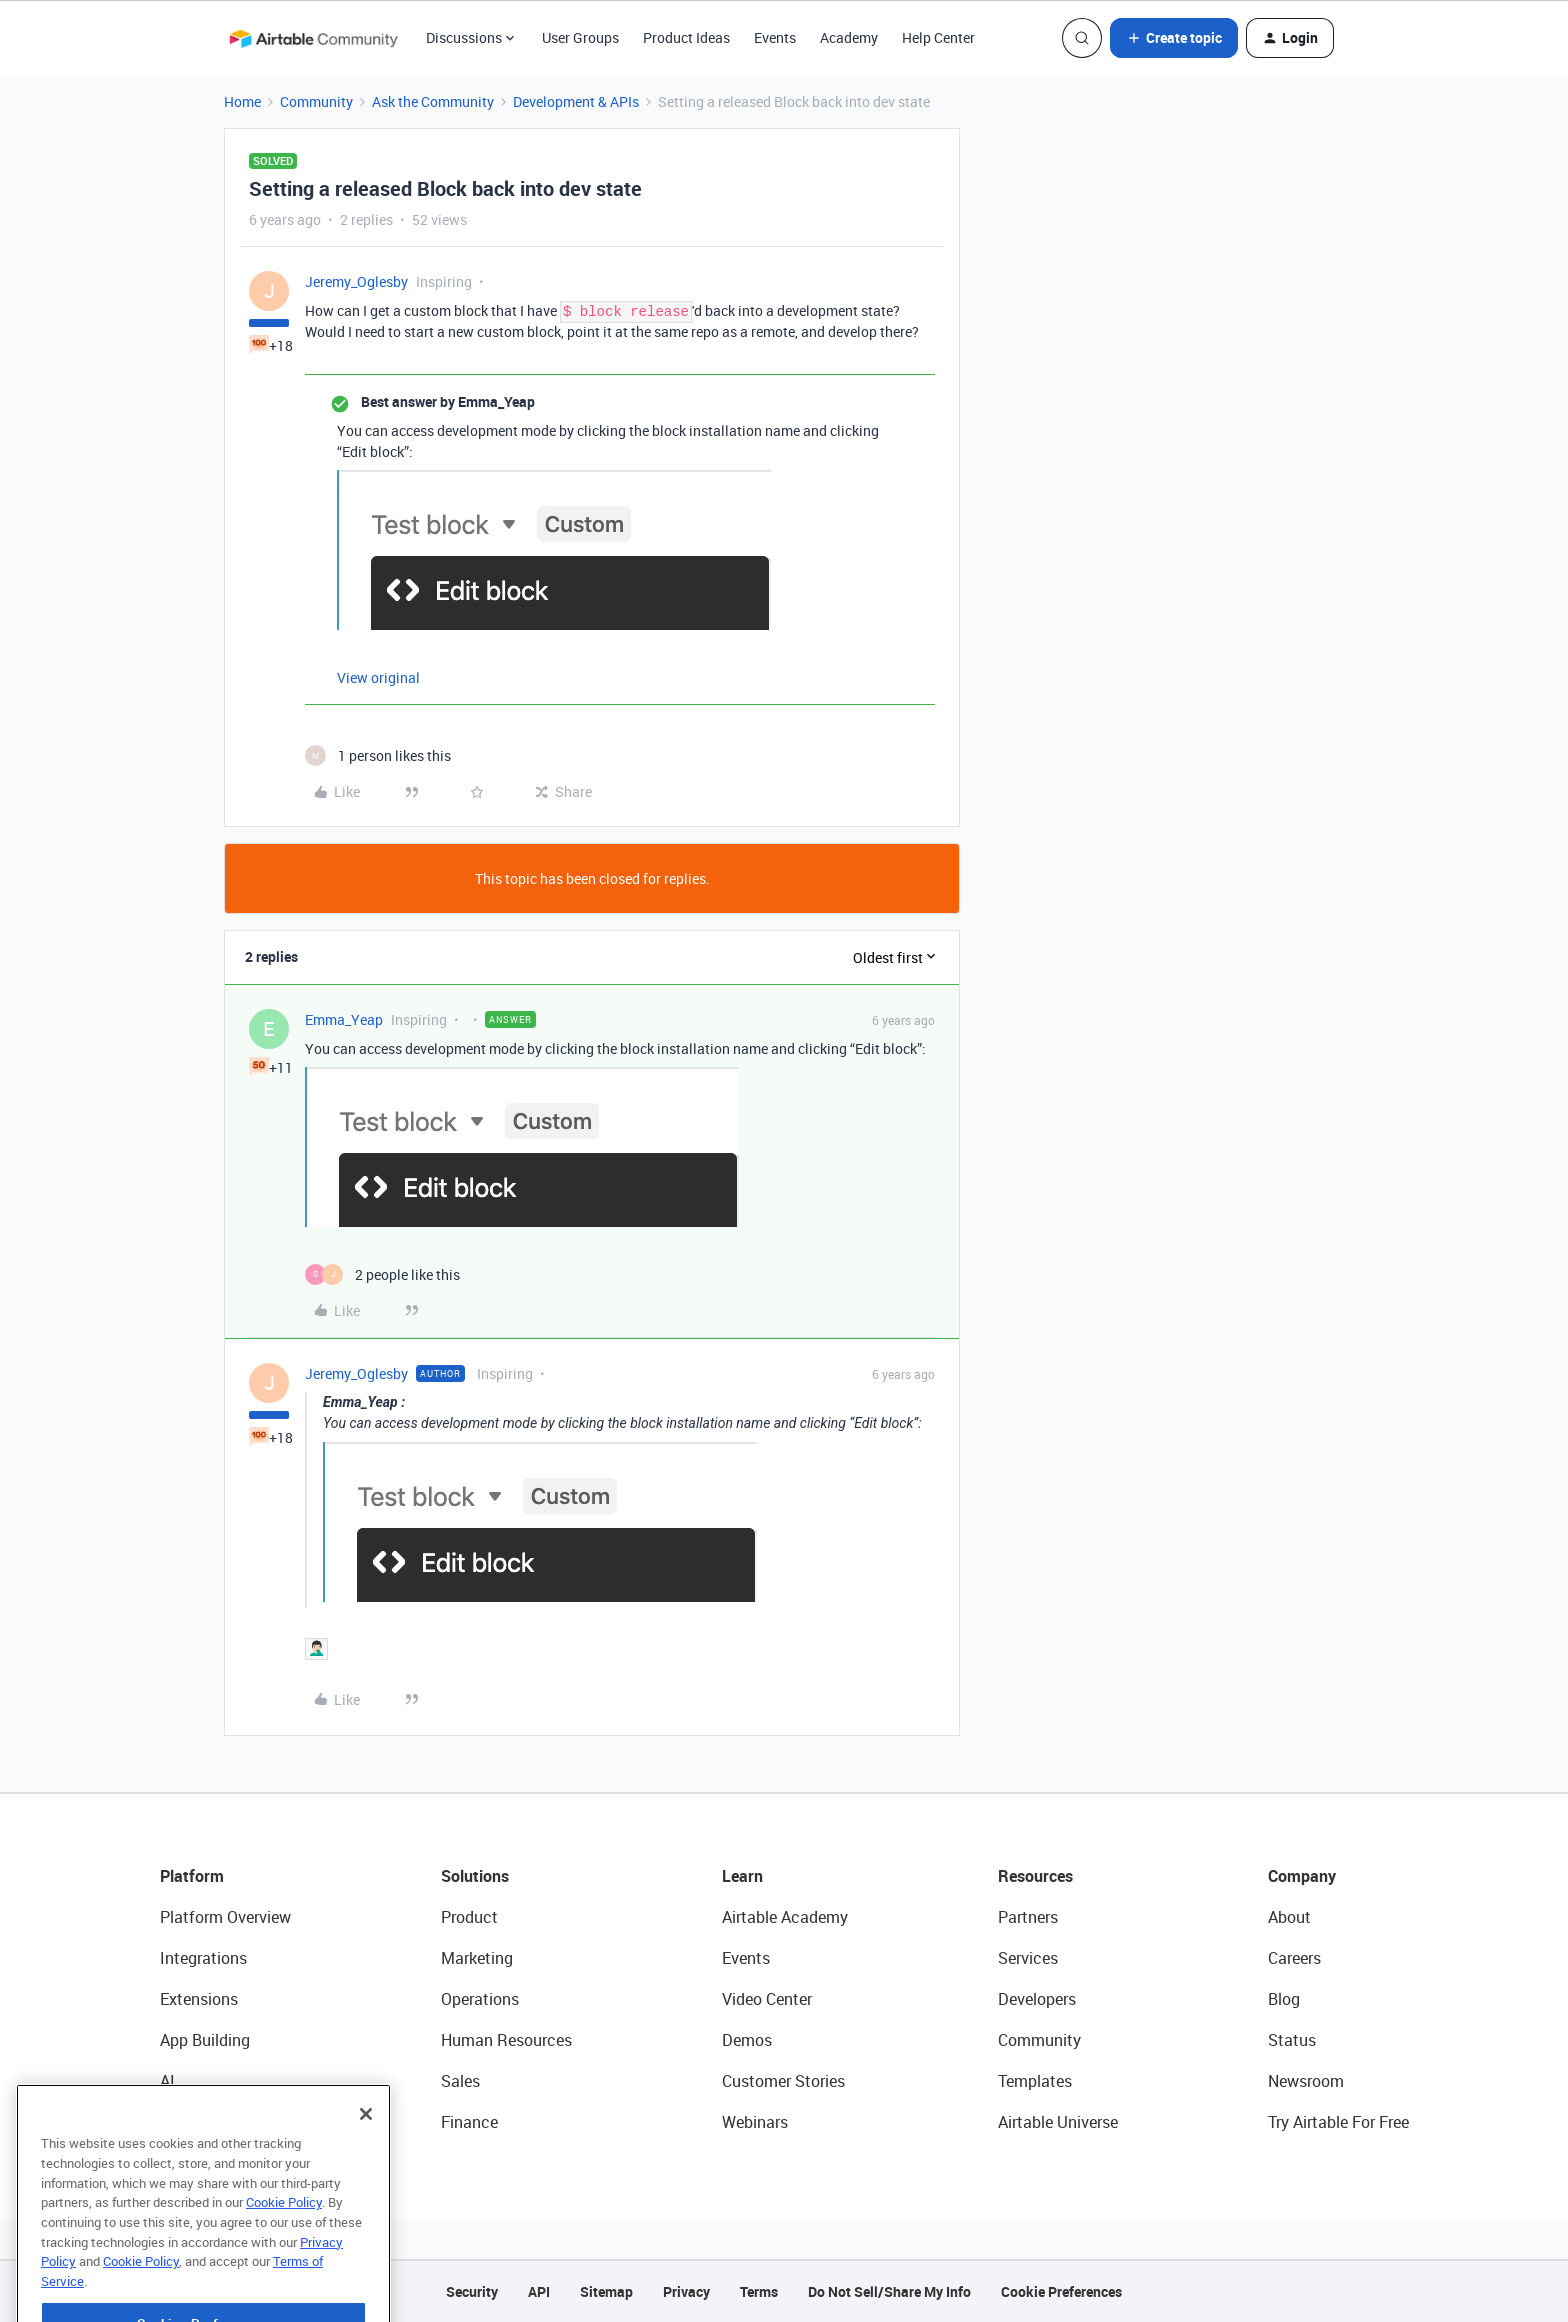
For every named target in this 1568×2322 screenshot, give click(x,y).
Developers (1037, 1999)
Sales (460, 2081)
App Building (205, 2040)
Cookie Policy (284, 2244)
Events (775, 37)
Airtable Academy (785, 1917)
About (1289, 1917)
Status (1292, 2040)
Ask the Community (433, 101)
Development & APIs (576, 101)
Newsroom (1306, 2081)
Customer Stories (783, 2081)
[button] (1174, 38)
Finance (469, 2122)
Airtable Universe (1058, 2122)
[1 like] (378, 755)
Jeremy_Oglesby (356, 281)
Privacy (686, 2291)
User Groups (580, 37)
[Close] (366, 2156)
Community (316, 101)
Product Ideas (686, 37)
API (539, 2291)
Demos (747, 2040)
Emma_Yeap (344, 1019)
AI (167, 2081)
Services (1028, 1958)
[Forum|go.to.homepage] (313, 38)
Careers (1294, 1958)
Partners (1028, 1917)
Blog (1284, 1999)
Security (472, 2291)
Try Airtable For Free (1338, 2122)
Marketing (477, 1958)
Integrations (203, 1958)
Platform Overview (225, 1917)
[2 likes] (382, 1274)
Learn (742, 1876)
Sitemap (606, 2291)
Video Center (767, 1999)
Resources (1035, 1876)
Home (242, 101)
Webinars (755, 2122)
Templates (1035, 2081)
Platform (192, 1876)
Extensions (199, 1999)
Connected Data (218, 2122)
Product (469, 1917)
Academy (849, 37)
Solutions (475, 1876)
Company (1302, 1876)
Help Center (938, 37)
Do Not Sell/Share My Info (889, 2291)
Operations (480, 1999)
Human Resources (506, 2040)
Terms (759, 2291)
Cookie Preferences (1061, 2291)
